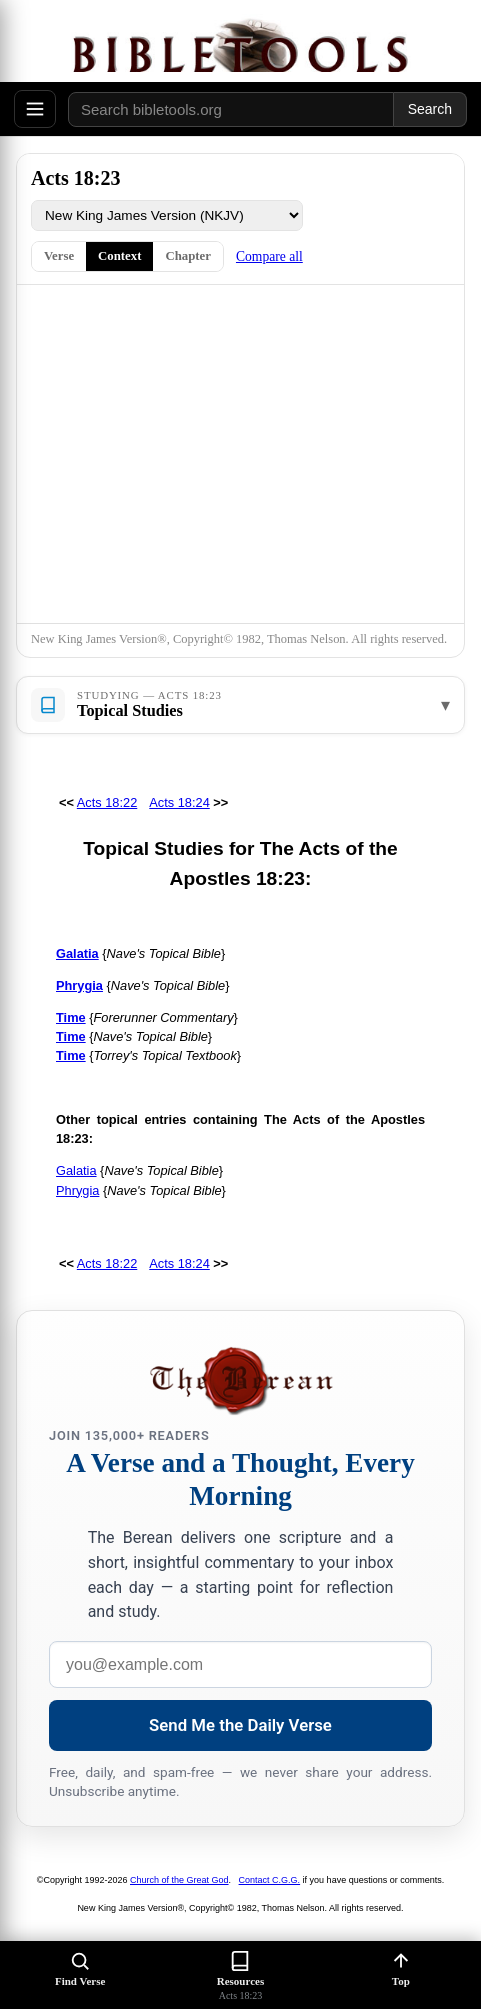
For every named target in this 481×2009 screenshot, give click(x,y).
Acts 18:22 (107, 802)
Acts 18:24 (179, 802)
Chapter (188, 256)
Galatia (76, 1170)
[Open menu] (35, 109)
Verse (59, 256)
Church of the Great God (179, 1880)
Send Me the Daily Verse (240, 1725)
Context (119, 256)
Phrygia (77, 1190)
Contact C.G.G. (270, 1880)
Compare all (269, 256)
